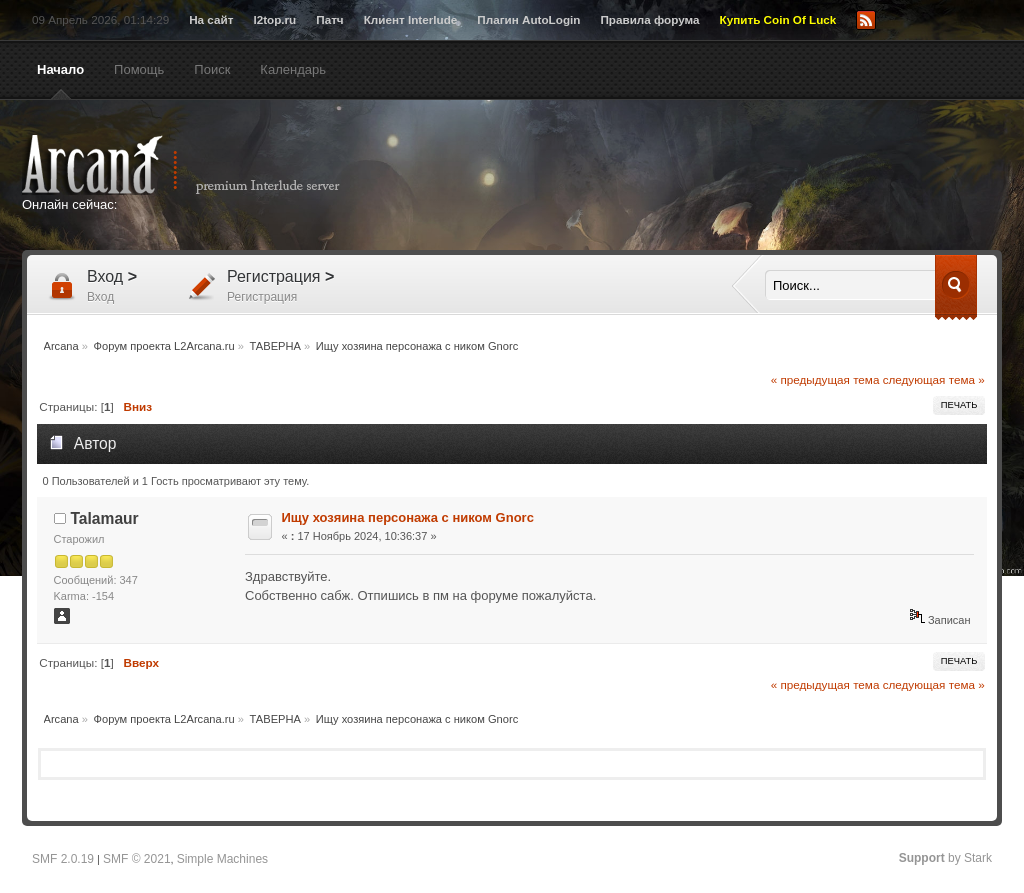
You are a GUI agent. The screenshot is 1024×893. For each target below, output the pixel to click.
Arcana (202, 165)
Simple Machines (222, 859)
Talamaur (105, 518)
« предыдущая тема (825, 379)
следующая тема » (934, 379)
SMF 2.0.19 (63, 859)
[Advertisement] (707, 177)
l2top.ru (274, 19)
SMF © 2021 (137, 859)
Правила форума (649, 19)
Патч (329, 19)
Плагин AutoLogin (528, 19)
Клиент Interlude (411, 19)
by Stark (945, 858)
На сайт (211, 19)
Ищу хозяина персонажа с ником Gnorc (408, 517)
